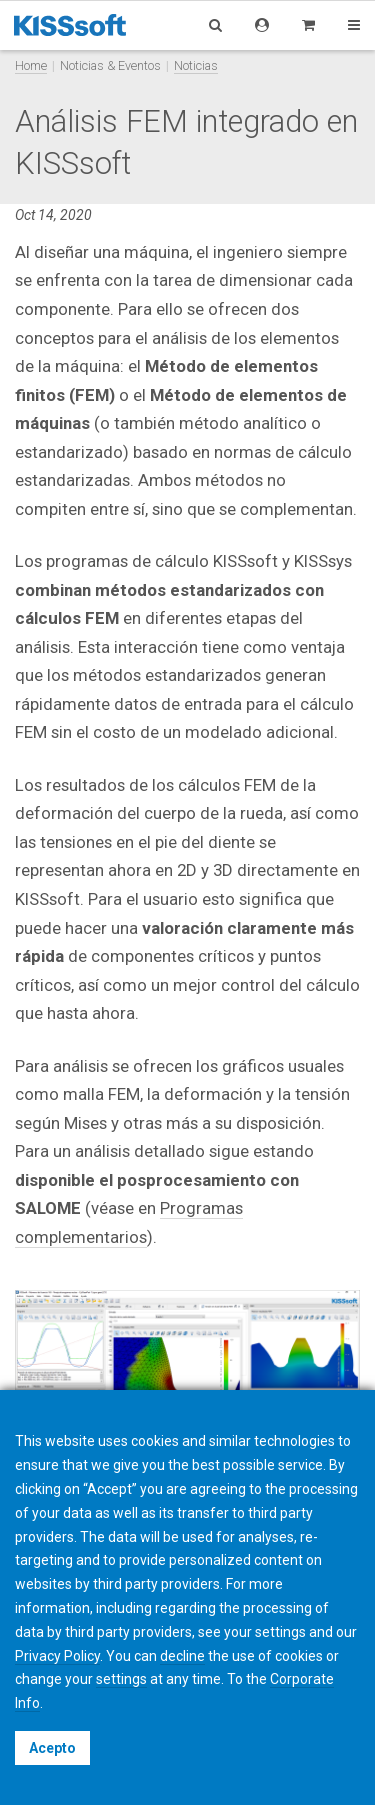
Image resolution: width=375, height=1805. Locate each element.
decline (182, 1656)
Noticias (196, 65)
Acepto (52, 1748)
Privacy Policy (57, 1656)
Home (31, 65)
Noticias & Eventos (110, 65)
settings (121, 1679)
